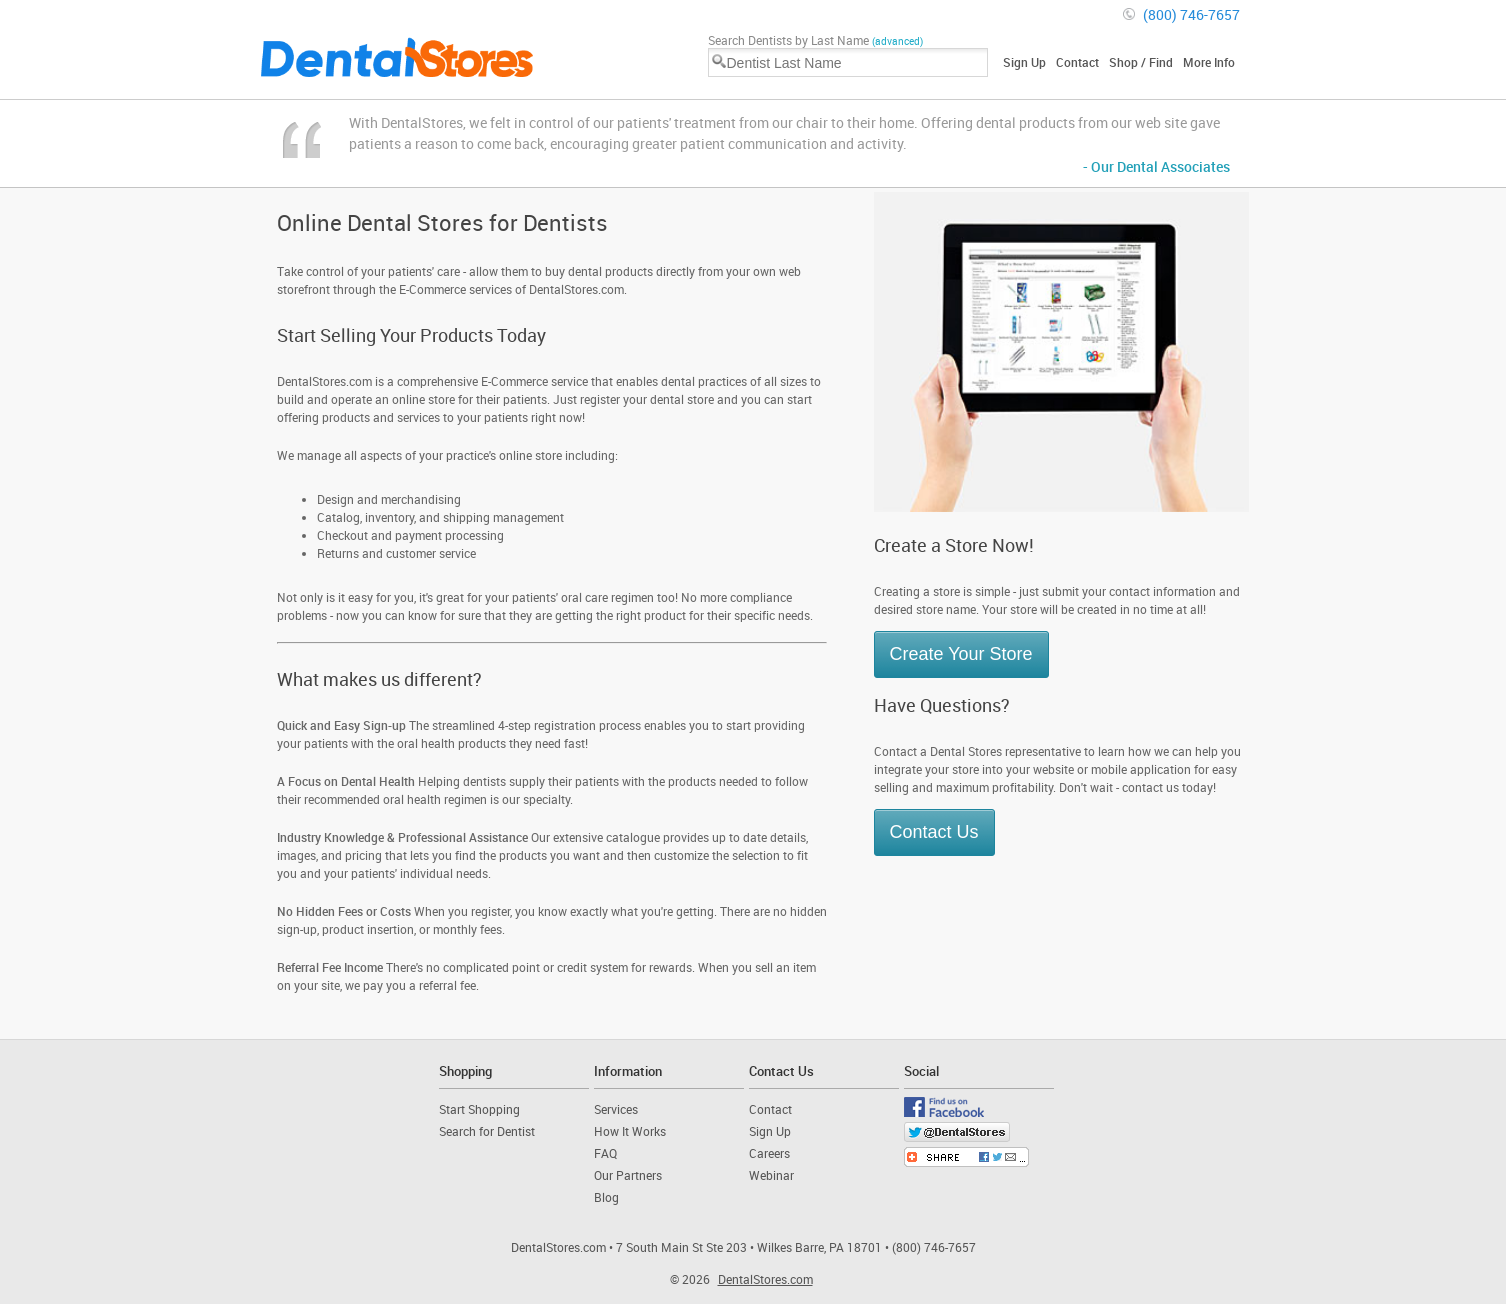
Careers (769, 1153)
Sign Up (1024, 62)
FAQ (605, 1153)
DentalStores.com (765, 1279)
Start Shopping (479, 1109)
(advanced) (897, 41)
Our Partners (628, 1175)
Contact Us (934, 832)
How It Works (630, 1131)
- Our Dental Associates (1156, 166)
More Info (1209, 62)
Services (616, 1109)
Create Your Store (961, 654)
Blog (606, 1197)
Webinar (771, 1175)
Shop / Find (1141, 62)
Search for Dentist (487, 1131)
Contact (1077, 62)
